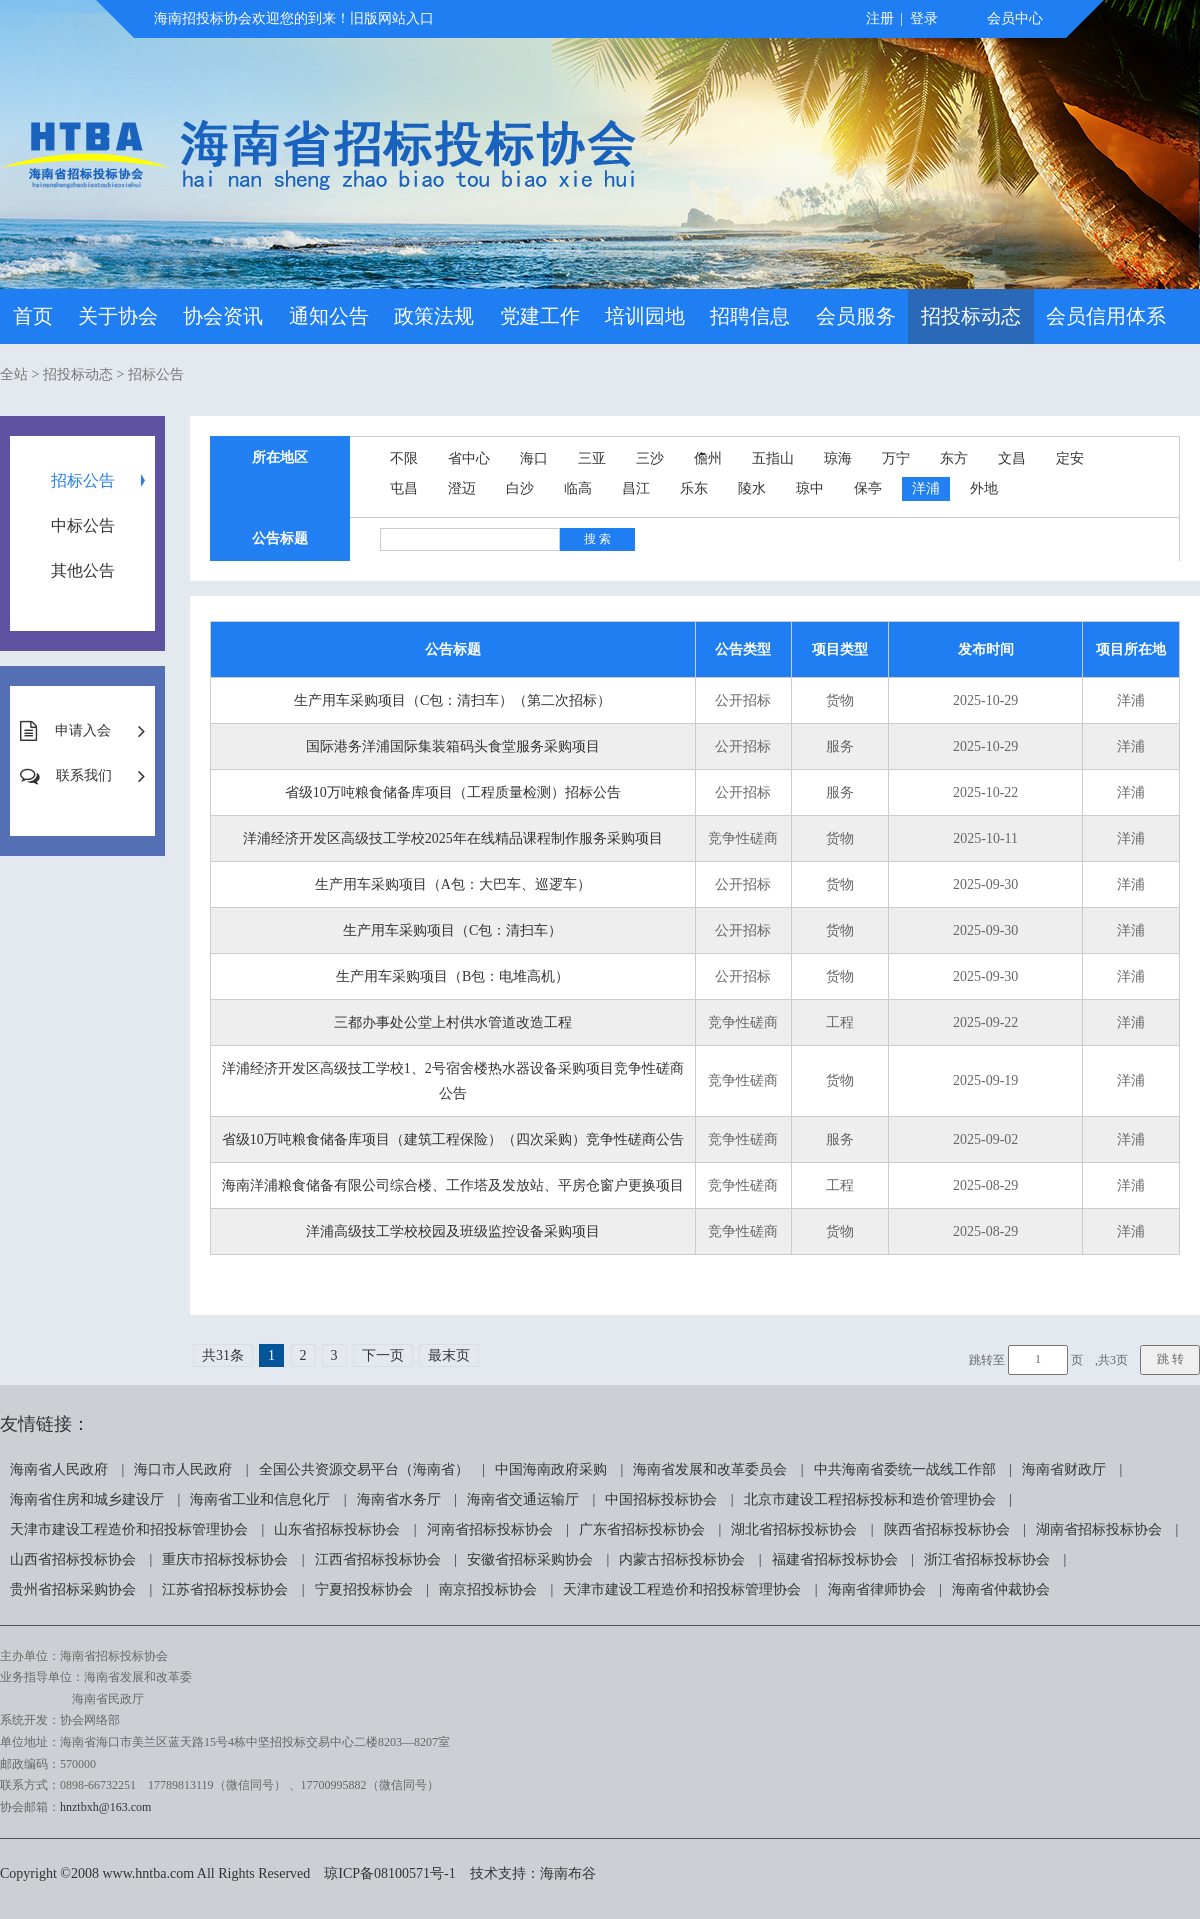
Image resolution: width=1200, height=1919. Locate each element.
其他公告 (83, 570)
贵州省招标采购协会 (73, 1589)
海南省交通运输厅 (523, 1499)
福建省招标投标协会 (835, 1559)
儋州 (708, 458)
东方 (954, 458)
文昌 (1012, 458)
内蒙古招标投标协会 (682, 1559)
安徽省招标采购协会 (530, 1559)
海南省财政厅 (1064, 1469)
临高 (578, 488)
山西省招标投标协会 (73, 1559)
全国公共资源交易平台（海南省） (364, 1469)
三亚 (592, 458)
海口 (534, 458)
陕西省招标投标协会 (947, 1529)
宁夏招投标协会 (364, 1589)
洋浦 (926, 488)
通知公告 (329, 316)
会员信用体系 (1106, 316)
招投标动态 (971, 316)
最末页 (449, 1355)
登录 (924, 18)
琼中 (810, 488)
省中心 (469, 458)
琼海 (838, 458)
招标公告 (156, 374)
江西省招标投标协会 (378, 1559)
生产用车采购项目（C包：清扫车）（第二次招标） (452, 700)
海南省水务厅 (399, 1499)
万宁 (896, 458)
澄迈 (462, 488)
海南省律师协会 (877, 1589)
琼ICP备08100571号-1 (389, 1873)
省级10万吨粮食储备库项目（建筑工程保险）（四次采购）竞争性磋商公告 (453, 1139)
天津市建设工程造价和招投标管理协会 (129, 1529)
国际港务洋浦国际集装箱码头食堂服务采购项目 (453, 746)
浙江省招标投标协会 (987, 1559)
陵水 (752, 488)
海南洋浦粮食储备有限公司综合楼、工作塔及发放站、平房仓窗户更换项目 (453, 1185)
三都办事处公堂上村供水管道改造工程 (453, 1022)
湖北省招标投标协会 (794, 1529)
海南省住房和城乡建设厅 (87, 1499)
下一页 (383, 1355)
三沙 (650, 458)
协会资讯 (223, 316)
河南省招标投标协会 (490, 1529)
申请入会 (83, 730)
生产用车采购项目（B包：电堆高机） (452, 976)
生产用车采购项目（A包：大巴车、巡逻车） (453, 884)
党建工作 (540, 316)
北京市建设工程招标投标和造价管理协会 (870, 1499)
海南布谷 (568, 1873)
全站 (14, 374)
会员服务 (856, 316)
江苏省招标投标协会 (225, 1589)
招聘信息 (750, 316)
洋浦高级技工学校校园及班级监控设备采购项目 (453, 1231)
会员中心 (1015, 18)
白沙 (520, 488)
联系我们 (84, 775)
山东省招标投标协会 (337, 1529)
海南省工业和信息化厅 (260, 1499)
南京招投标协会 (488, 1589)
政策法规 (434, 316)
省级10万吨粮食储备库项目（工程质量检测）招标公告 (453, 792)
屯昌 (404, 488)
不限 (404, 458)
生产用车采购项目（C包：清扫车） (452, 930)
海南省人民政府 (59, 1469)
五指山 (773, 458)
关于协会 (118, 316)
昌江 (636, 488)
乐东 (694, 488)
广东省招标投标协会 (642, 1529)
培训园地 (645, 316)
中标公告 (83, 525)
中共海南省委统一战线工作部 (905, 1469)
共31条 (223, 1355)
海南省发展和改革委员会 (710, 1469)
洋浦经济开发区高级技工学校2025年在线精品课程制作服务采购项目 (453, 838)
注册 (880, 18)
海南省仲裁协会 (1001, 1589)
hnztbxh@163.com (105, 1807)
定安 (1070, 458)
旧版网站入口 (392, 18)
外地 (984, 488)
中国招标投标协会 (661, 1499)
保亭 (868, 488)
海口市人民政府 (183, 1469)
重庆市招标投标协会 (225, 1559)
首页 (33, 316)
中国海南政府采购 (551, 1469)
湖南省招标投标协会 (1099, 1529)
